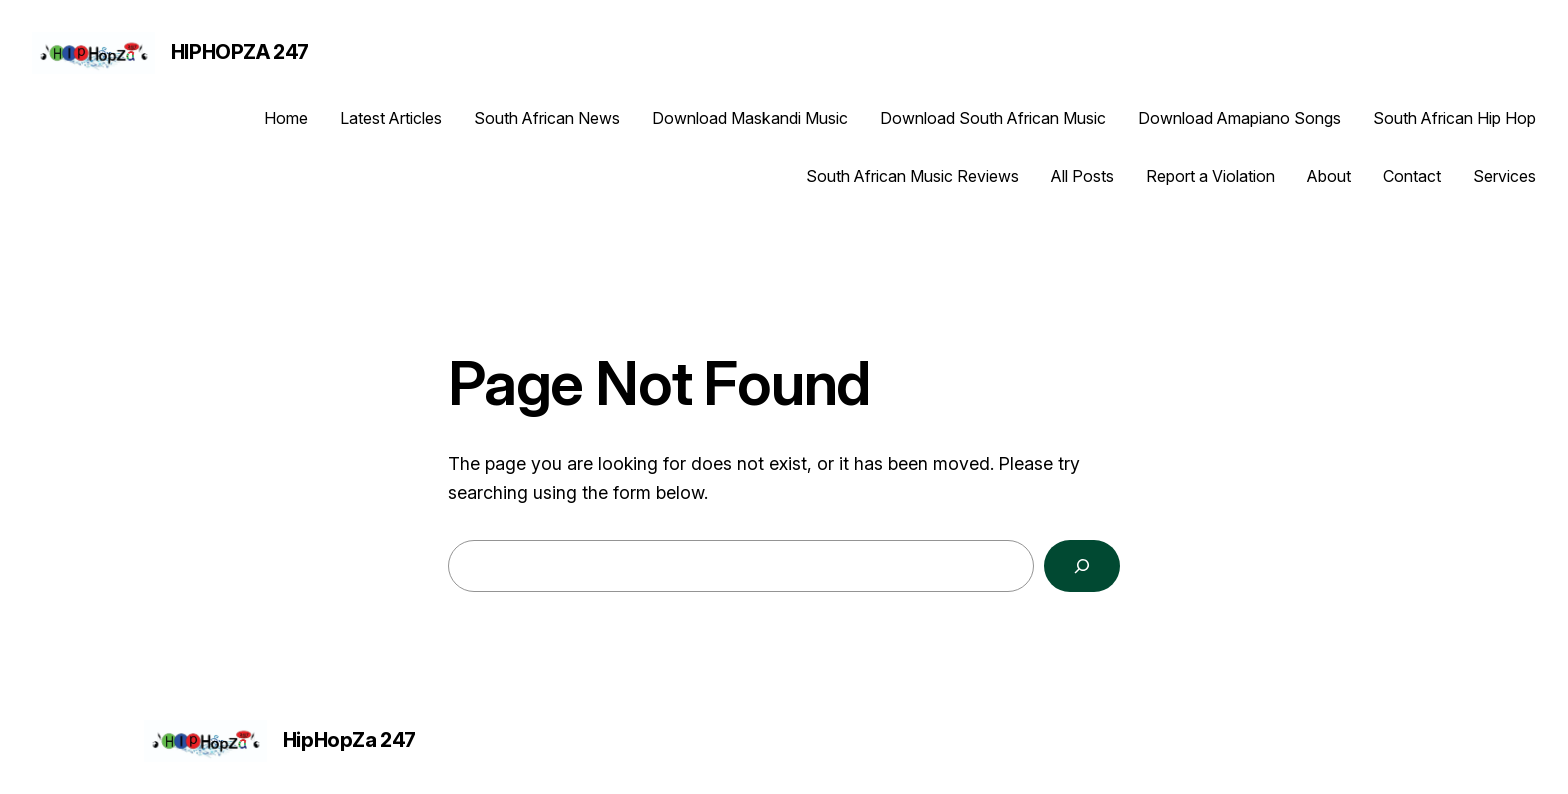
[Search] (1082, 566)
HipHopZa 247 (240, 52)
